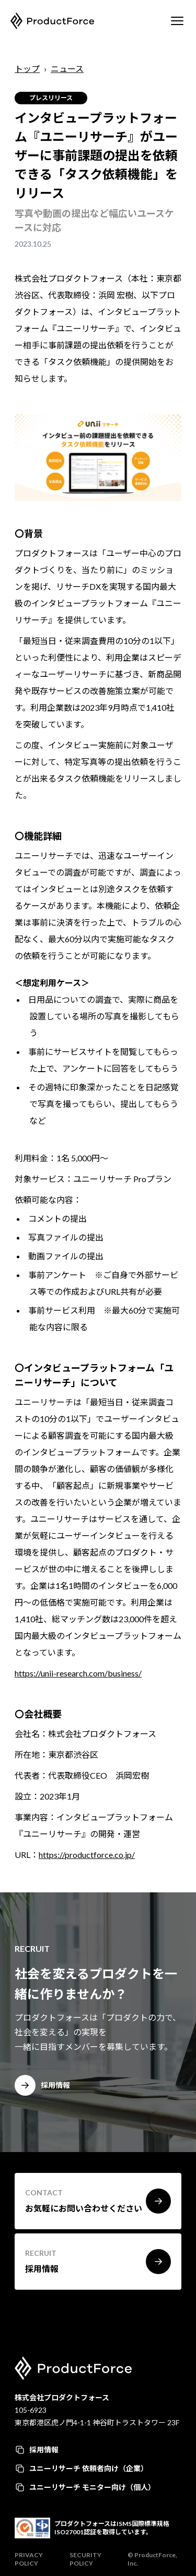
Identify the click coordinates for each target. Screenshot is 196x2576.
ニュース (67, 69)
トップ (27, 69)
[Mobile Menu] (177, 21)
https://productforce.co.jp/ (87, 1855)
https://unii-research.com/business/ (78, 1673)
